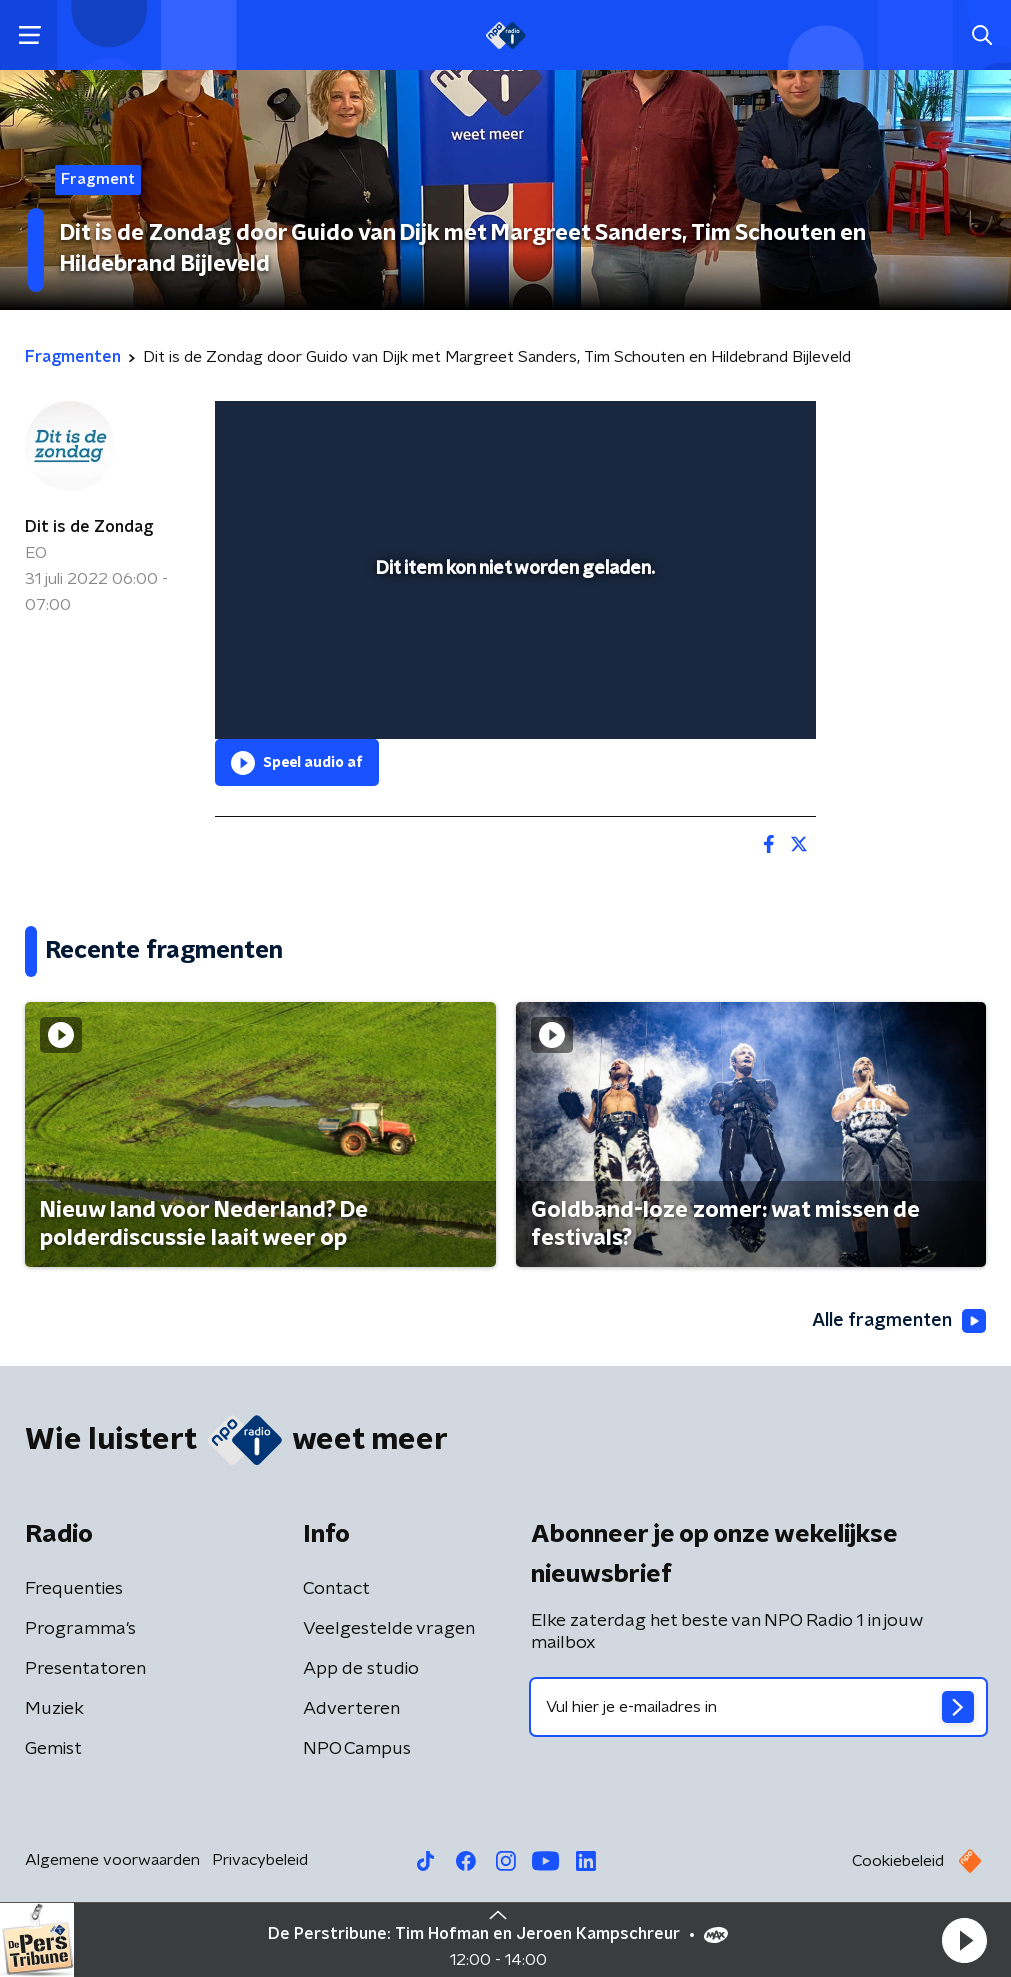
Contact (336, 1589)
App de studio (361, 1669)
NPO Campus (357, 1749)
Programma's (80, 1629)
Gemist (53, 1749)
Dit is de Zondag (89, 527)
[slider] (512, 643)
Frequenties (74, 1589)
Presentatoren (85, 1669)
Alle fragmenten (899, 1321)
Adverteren (351, 1709)
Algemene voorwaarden (112, 1860)
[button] (964, 1940)
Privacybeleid (260, 1860)
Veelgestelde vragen (389, 1629)
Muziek (54, 1709)
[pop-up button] (731, 695)
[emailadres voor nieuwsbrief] (759, 1707)
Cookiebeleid (898, 1861)
